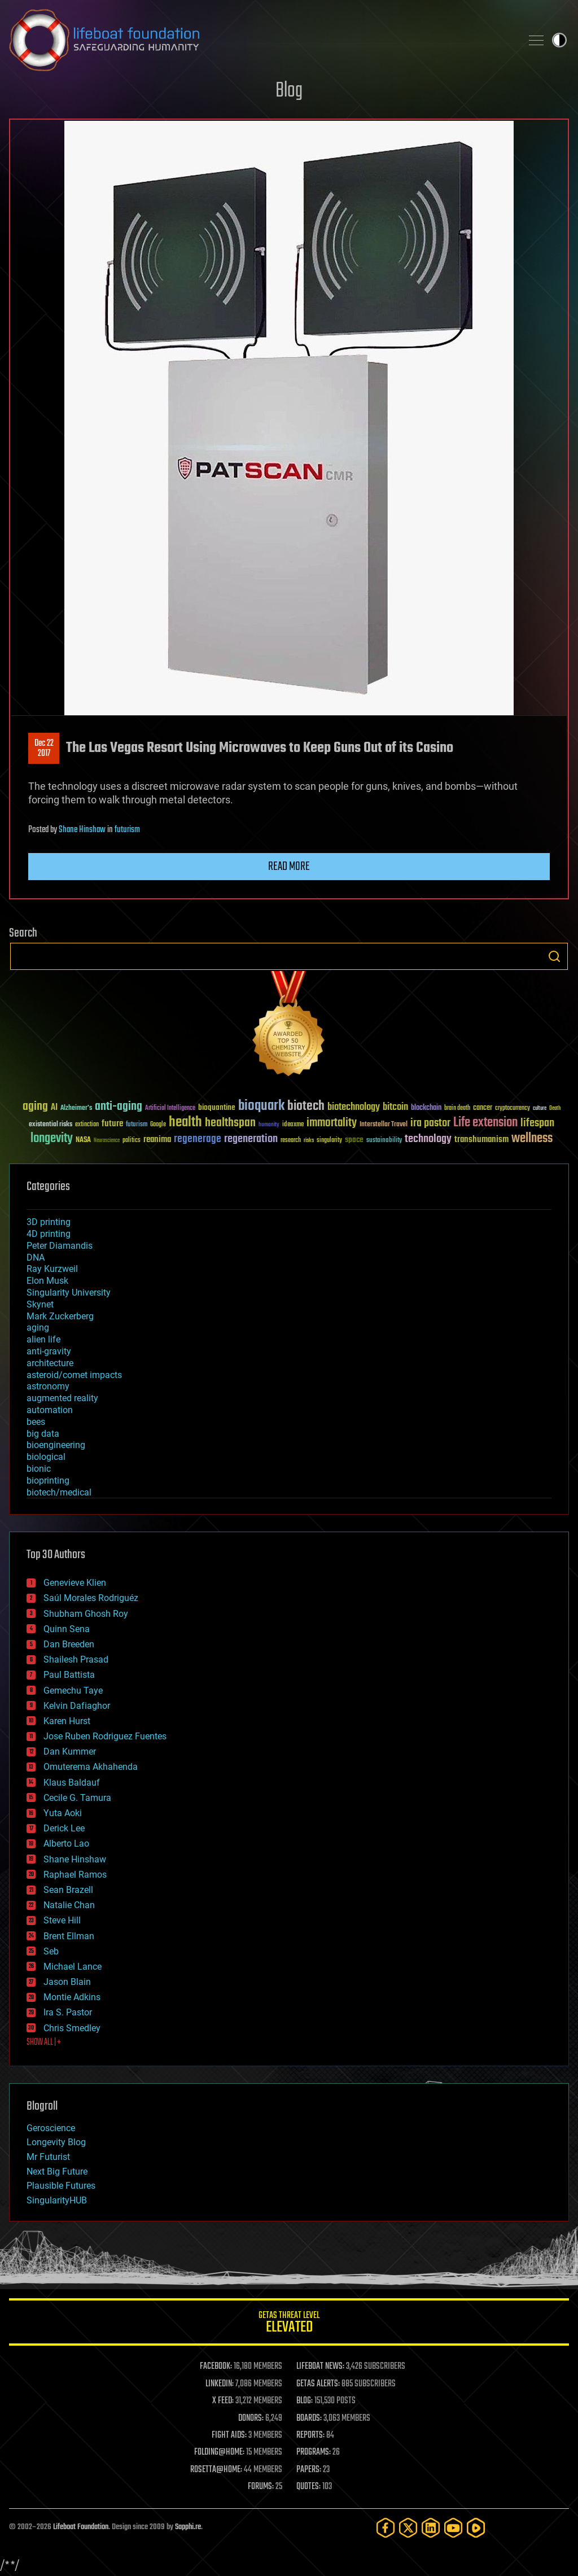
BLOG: (304, 2401)
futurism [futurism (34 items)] (136, 1125)
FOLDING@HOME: (219, 2452)
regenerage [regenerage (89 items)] (197, 1139)
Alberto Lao (66, 1843)
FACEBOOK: (216, 2366)
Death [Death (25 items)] (555, 1108)
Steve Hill (62, 1920)
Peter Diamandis (60, 1245)
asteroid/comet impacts (74, 1375)
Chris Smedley (71, 2028)
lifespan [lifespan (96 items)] (537, 1123)
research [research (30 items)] (291, 1140)
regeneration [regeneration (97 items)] (251, 1138)
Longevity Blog (56, 2142)
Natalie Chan (69, 1905)
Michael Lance (72, 1966)
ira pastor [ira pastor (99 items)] (430, 1123)
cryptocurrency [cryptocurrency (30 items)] (512, 1108)
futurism (127, 830)
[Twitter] (408, 2528)
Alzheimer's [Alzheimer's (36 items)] (76, 1108)
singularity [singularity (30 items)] (329, 1140)
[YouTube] (453, 2528)
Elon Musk (47, 1280)
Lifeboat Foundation (80, 2527)
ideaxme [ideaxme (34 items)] (293, 1125)
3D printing (49, 1222)
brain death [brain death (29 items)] (457, 1108)
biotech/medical (59, 1492)
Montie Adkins (71, 1997)
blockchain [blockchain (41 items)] (426, 1108)
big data (43, 1433)
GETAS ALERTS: (318, 2384)
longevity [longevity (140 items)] (51, 1138)
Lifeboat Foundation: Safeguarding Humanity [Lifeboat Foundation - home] (261, 40)
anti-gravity (49, 1351)
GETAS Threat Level (289, 2323)
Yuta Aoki (62, 1813)
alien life (43, 1339)
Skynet (40, 1304)
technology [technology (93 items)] (428, 1139)
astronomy (48, 1386)
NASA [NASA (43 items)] (83, 1140)
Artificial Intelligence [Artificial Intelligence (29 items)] (170, 1108)
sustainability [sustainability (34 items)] (384, 1141)
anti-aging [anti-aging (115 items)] (118, 1107)
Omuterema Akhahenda (90, 1766)
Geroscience (51, 2128)
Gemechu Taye (73, 1690)
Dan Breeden (68, 1644)
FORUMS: (261, 2486)
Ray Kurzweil (52, 1268)
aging (38, 1327)
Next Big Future (57, 2171)
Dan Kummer (69, 1751)
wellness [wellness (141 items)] (532, 1138)
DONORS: (251, 2418)
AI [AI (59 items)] (54, 1108)
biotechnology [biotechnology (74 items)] (353, 1107)
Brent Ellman (68, 1936)
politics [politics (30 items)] (131, 1140)
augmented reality (62, 1398)
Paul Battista (69, 1674)
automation (50, 1410)
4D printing (49, 1233)
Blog (289, 91)
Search (554, 956)
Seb (51, 1951)
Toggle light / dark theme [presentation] (559, 40)
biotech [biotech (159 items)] (306, 1106)
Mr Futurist (48, 2156)
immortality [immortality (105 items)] (331, 1123)
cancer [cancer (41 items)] (482, 1108)
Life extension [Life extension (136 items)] (485, 1123)
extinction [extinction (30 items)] (87, 1125)
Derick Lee (64, 1828)
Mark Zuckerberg (60, 1316)
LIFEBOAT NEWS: (320, 2366)
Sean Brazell (68, 1889)
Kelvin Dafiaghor (76, 1705)
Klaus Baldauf (71, 1782)
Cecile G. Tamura (77, 1797)
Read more (289, 866)
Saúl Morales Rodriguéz (90, 1598)
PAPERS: (308, 2470)
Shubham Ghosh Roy (85, 1613)
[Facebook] (385, 2528)
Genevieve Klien (74, 1582)
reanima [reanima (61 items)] (157, 1139)
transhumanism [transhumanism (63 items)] (481, 1139)
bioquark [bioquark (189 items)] (261, 1106)
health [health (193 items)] (185, 1122)
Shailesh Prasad (75, 1659)
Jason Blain (67, 1981)
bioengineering (56, 1445)
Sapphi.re (188, 2527)
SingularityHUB (57, 2200)
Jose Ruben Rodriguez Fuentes (105, 1736)
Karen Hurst (66, 1721)
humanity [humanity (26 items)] (269, 1125)
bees (36, 1421)
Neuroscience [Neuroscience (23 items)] (107, 1141)
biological (46, 1456)
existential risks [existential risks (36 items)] (50, 1125)
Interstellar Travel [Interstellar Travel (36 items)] (384, 1125)
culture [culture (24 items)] (539, 1108)
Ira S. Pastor (67, 2012)
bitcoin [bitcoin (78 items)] (395, 1107)
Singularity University (69, 1292)
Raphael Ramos (75, 1874)
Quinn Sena (66, 1629)
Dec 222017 (44, 748)
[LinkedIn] (431, 2528)
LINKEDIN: (219, 2384)
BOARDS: (309, 2418)
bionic (39, 1468)
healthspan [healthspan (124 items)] (230, 1123)
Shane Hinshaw (82, 830)
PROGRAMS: (313, 2452)
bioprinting (48, 1480)
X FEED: (223, 2401)
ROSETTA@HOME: (216, 2470)
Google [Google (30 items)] (158, 1125)
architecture (50, 1363)
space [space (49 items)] (354, 1139)
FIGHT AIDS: (229, 2435)
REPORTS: (310, 2435)
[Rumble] (476, 2528)
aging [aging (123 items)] (35, 1107)
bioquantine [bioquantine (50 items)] (216, 1107)
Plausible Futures (61, 2185)
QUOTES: (308, 2486)
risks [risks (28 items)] (309, 1140)
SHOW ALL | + (44, 2042)
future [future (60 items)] (112, 1123)
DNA (36, 1257)
